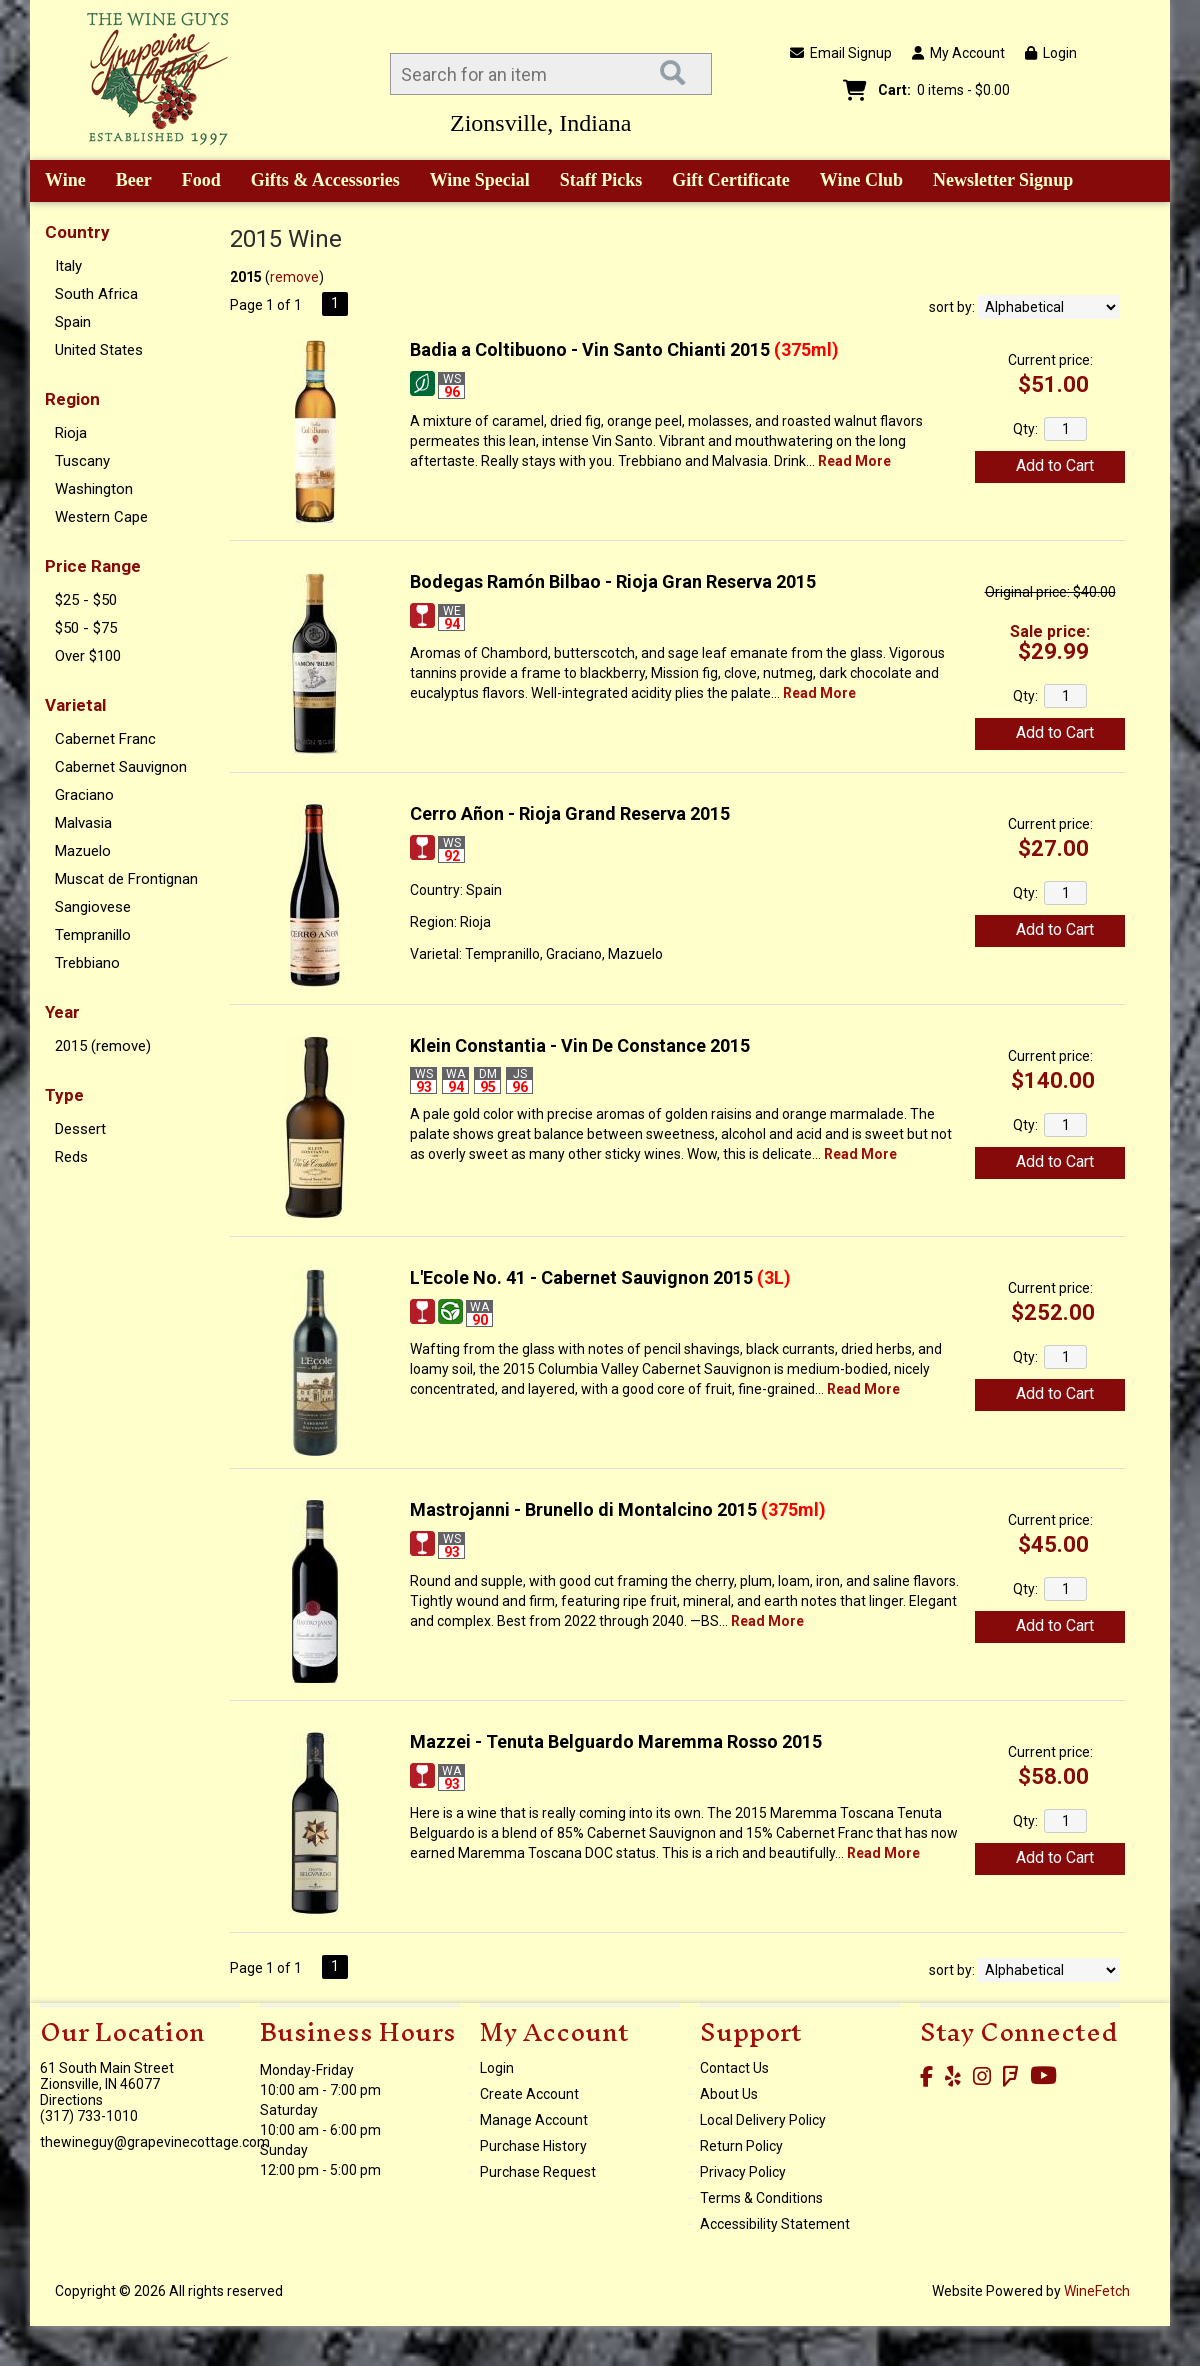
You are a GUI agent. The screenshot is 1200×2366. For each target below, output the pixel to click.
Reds (71, 1157)
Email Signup (841, 53)
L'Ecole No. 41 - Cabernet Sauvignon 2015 (600, 1277)
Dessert (80, 1129)
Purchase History (533, 2146)
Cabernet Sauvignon (121, 767)
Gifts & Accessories (318, 182)
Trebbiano (87, 963)
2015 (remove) (103, 1046)
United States (99, 350)
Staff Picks (601, 180)
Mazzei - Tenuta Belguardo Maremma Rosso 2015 (616, 1741)
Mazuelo (83, 851)
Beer (127, 182)
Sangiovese (93, 907)
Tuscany (82, 461)
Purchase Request (538, 2172)
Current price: (1050, 360)
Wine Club (855, 182)
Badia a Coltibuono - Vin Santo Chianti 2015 (624, 349)
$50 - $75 (86, 628)
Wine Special (480, 180)
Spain (73, 322)
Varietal (75, 705)
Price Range (93, 566)
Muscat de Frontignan (126, 879)
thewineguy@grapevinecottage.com (155, 2142)
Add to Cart (1055, 465)
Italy (68, 266)
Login (1051, 53)
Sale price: (1050, 631)
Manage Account (534, 2120)
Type (64, 1095)
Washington (94, 489)
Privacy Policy (743, 2172)
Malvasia (83, 823)
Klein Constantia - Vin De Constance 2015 (580, 1045)
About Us (729, 2094)
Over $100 (88, 656)
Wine (58, 182)
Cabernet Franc (105, 739)
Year (62, 1012)
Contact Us (734, 2068)
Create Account (529, 2094)
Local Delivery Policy (763, 2120)
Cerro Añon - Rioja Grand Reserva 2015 (570, 813)
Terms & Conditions (761, 2198)
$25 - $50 (86, 600)
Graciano (84, 795)
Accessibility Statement (775, 2224)
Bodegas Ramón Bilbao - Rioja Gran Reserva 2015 (613, 581)
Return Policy (741, 2146)
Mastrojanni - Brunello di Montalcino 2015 (618, 1509)
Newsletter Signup (1003, 180)
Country (77, 232)
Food (195, 182)
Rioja (71, 433)
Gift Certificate (730, 180)
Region (72, 399)
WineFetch (1097, 2291)
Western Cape (101, 517)
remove (294, 277)
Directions (71, 2100)
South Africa (96, 294)
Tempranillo (93, 935)
